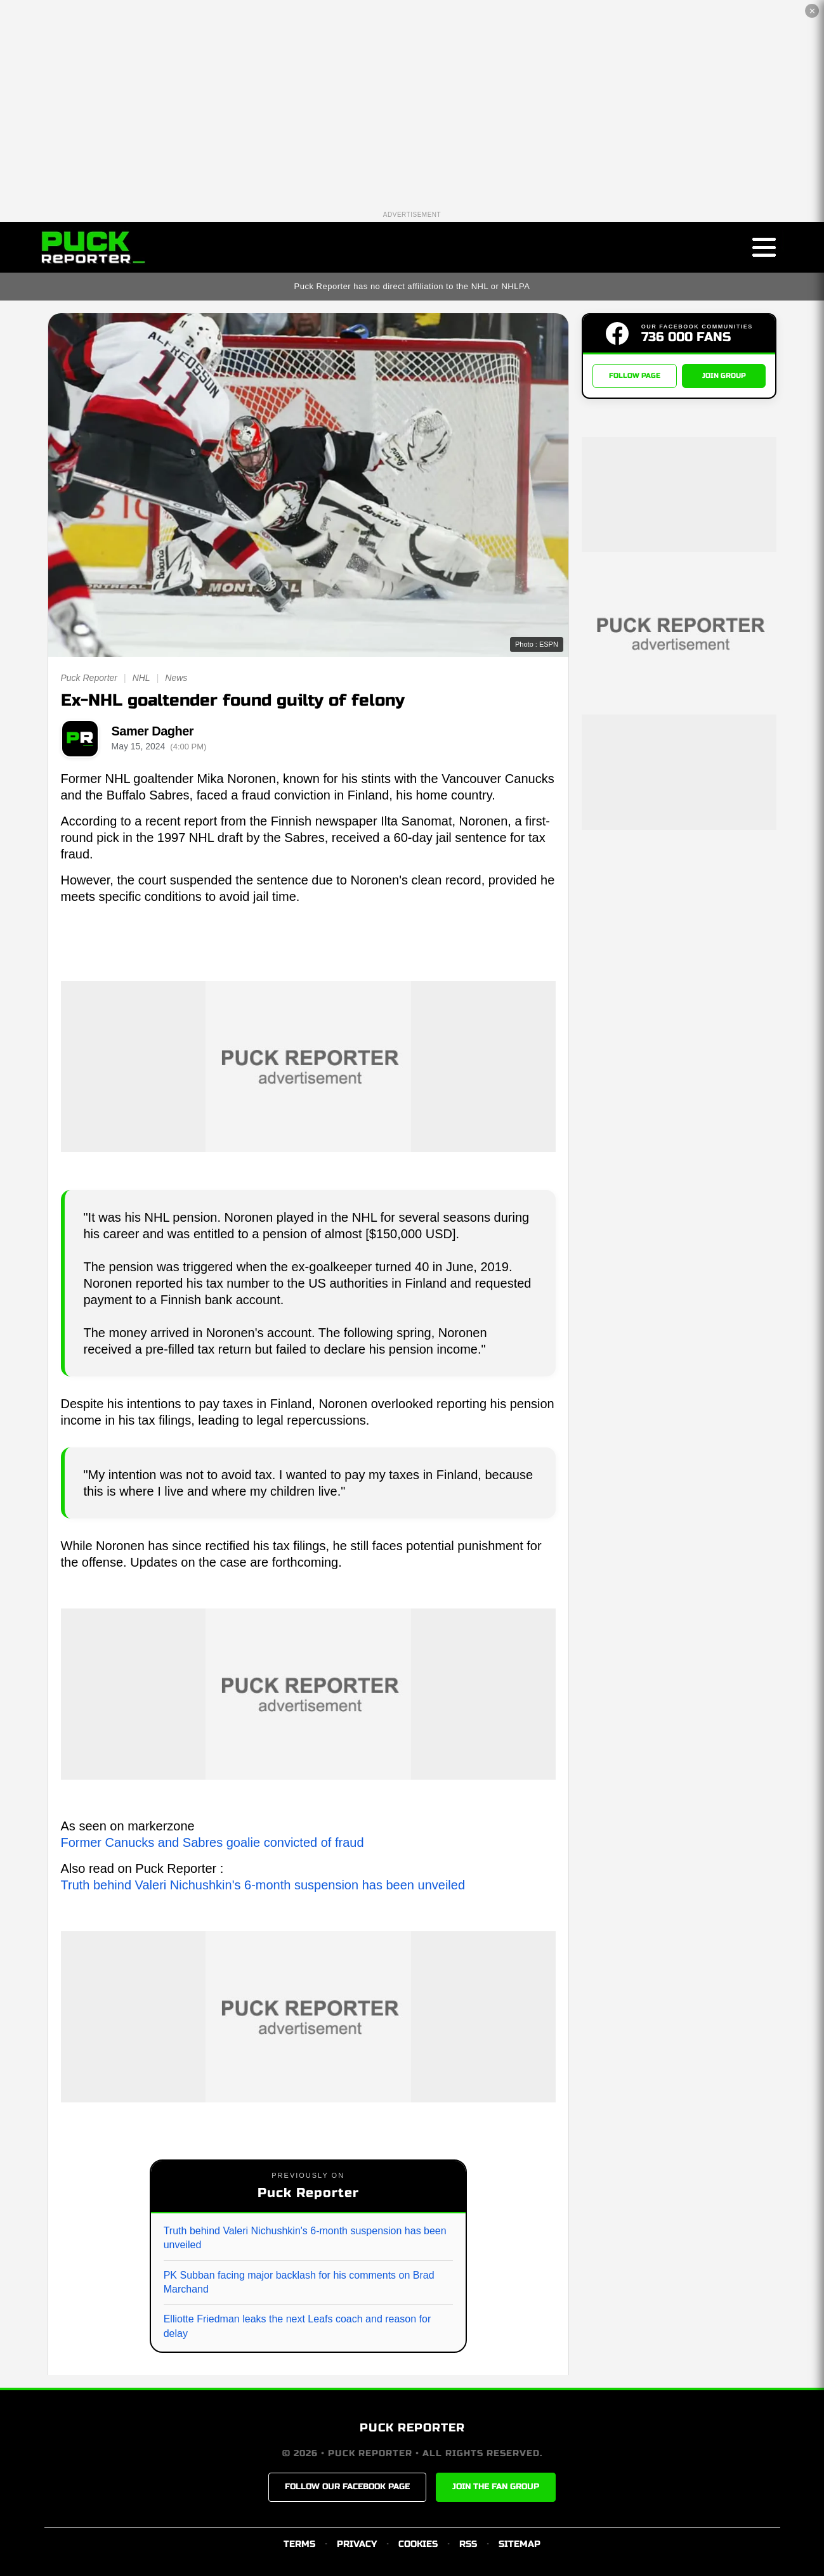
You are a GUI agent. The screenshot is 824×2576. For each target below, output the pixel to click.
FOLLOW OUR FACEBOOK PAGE (347, 2487)
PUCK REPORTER (412, 2428)
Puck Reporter (89, 678)
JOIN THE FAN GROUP (495, 2487)
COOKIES (418, 2544)
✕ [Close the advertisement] (812, 11)
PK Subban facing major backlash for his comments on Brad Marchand (299, 2282)
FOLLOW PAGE (634, 376)
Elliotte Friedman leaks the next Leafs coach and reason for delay (297, 2326)
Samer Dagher (153, 731)
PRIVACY (357, 2544)
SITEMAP (519, 2544)
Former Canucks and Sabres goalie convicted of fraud (212, 1842)
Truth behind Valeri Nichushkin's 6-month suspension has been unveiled (263, 1885)
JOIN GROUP (724, 376)
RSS (468, 2544)
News (176, 678)
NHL (141, 678)
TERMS (299, 2544)
